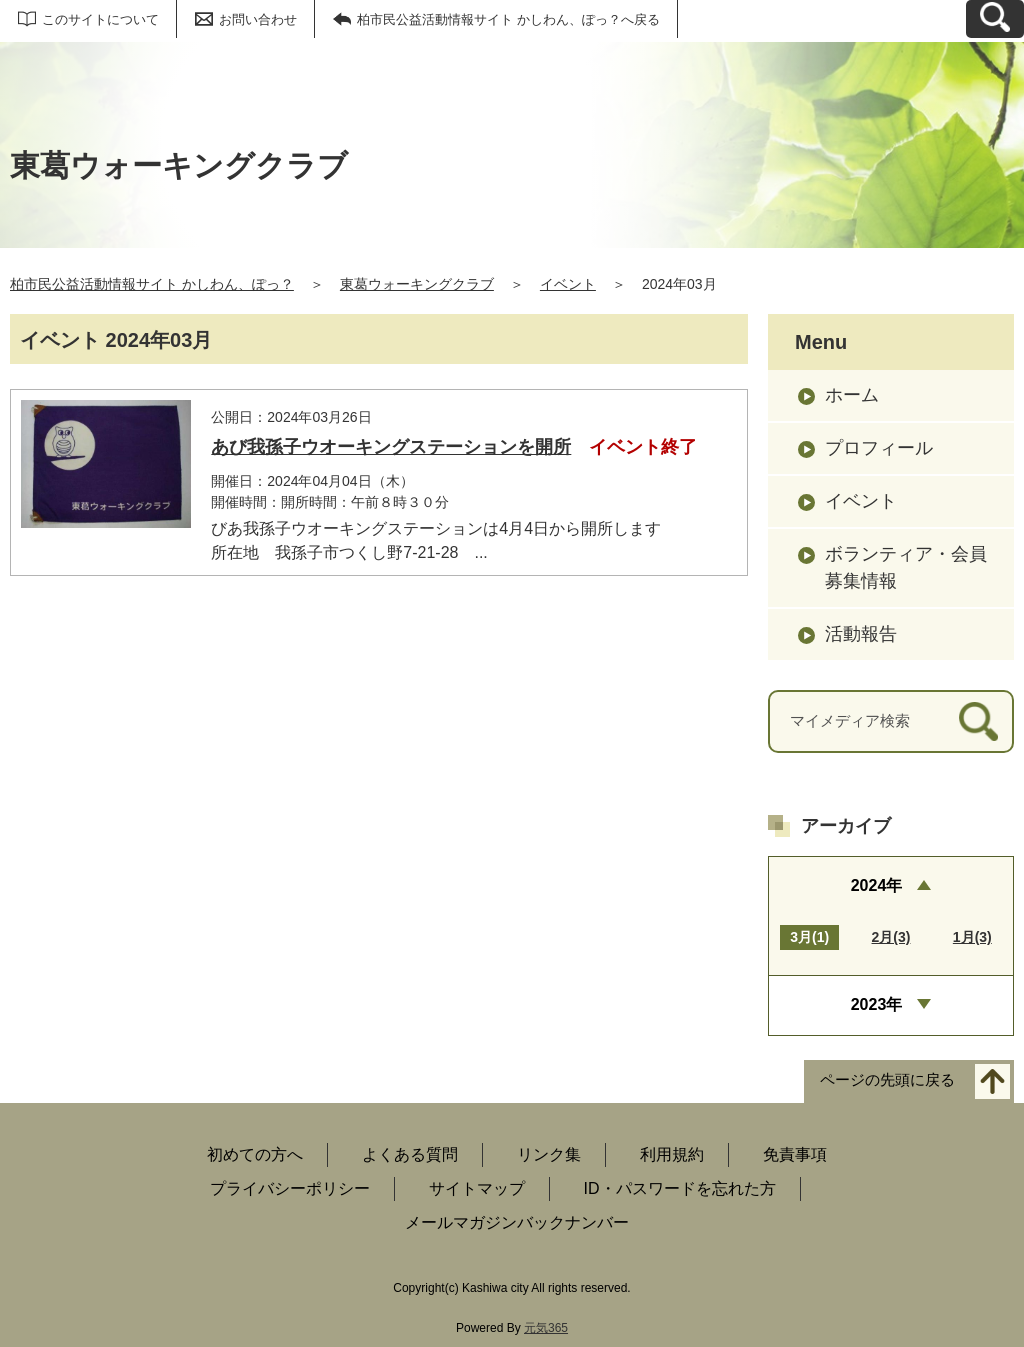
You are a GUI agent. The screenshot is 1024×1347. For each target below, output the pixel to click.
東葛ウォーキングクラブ (417, 284)
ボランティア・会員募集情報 (906, 567)
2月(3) (891, 937)
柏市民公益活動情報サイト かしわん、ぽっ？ (152, 284)
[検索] (978, 721)
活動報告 (861, 634)
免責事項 (795, 1154)
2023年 (877, 1004)
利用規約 (672, 1154)
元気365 (546, 1328)
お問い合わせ (258, 19)
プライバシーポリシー (290, 1188)
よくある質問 (410, 1154)
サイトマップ (477, 1188)
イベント (568, 284)
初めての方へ (255, 1154)
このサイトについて (100, 19)
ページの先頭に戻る (887, 1079)
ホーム (852, 395)
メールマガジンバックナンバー (517, 1222)
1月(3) (972, 937)
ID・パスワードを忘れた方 (680, 1188)
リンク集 (549, 1154)
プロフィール (879, 448)
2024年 (877, 885)
